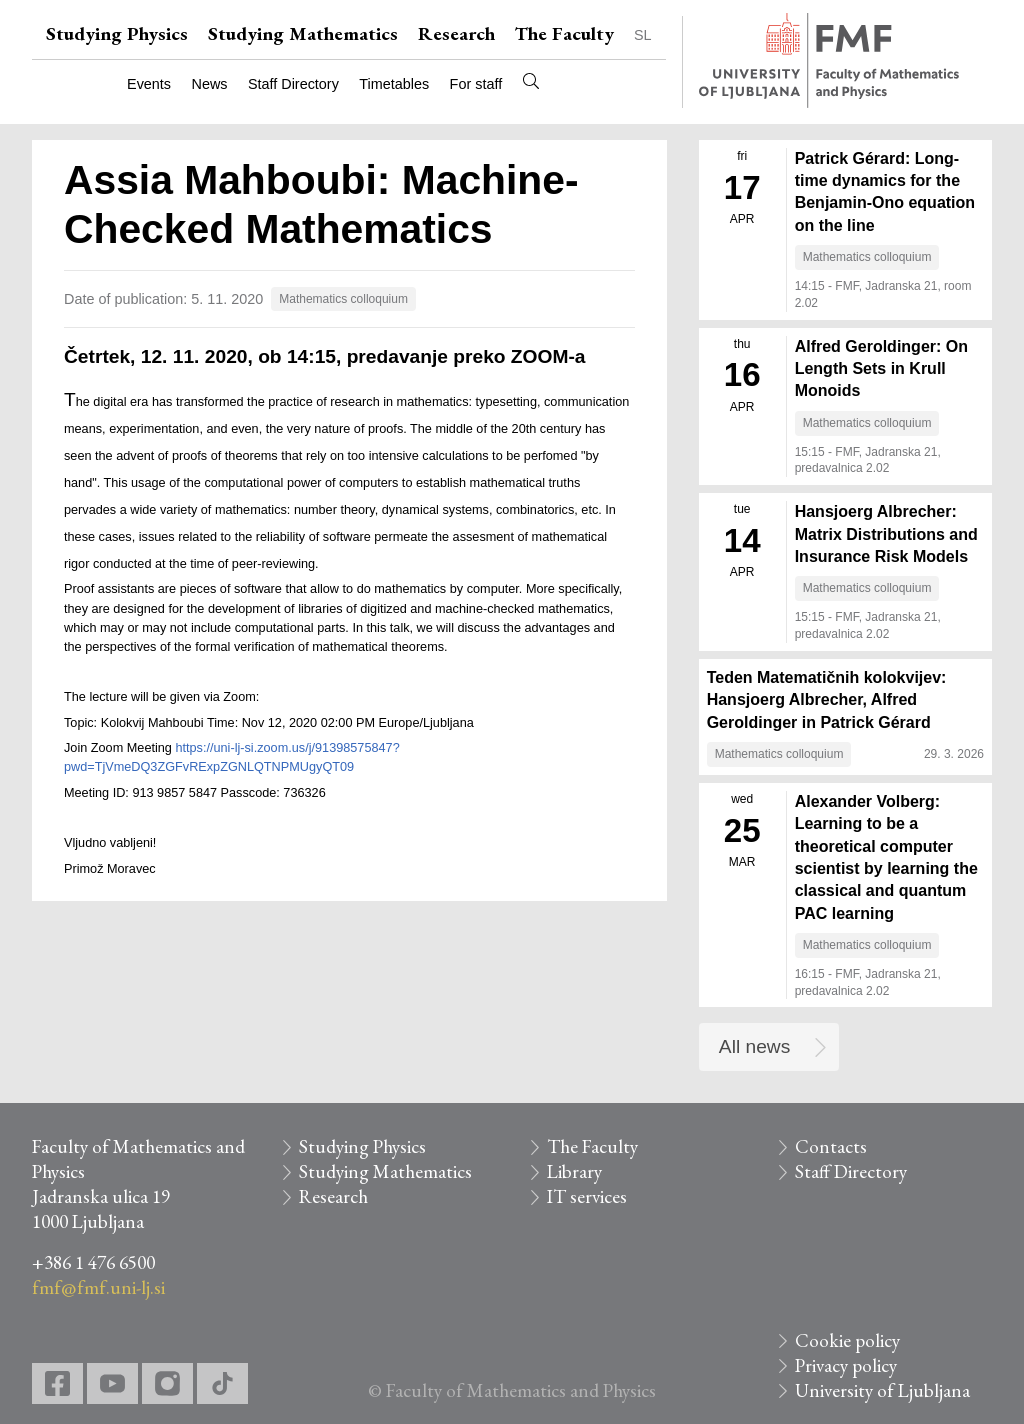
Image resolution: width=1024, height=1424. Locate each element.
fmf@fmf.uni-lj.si (98, 1287)
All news (754, 1046)
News (210, 84)
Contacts (831, 1146)
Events (149, 84)
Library (574, 1171)
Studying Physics (117, 33)
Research (456, 33)
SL (643, 35)
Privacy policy (846, 1365)
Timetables (394, 84)
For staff (476, 84)
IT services (587, 1196)
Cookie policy (847, 1340)
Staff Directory (293, 84)
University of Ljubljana (882, 1390)
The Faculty (564, 33)
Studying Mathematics (303, 33)
